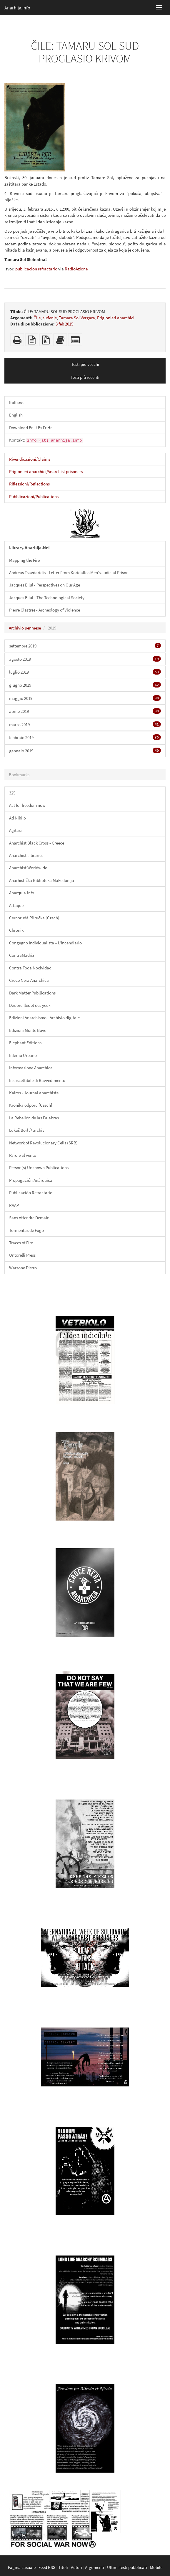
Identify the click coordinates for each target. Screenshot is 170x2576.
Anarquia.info (21, 892)
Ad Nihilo (17, 818)
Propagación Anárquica (30, 1180)
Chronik (16, 930)
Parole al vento (22, 1155)
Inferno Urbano (23, 1055)
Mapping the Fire (24, 560)
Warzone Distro (23, 1267)
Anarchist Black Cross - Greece (36, 843)
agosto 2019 (85, 659)
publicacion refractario (36, 269)
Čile (37, 317)
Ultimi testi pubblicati (127, 2567)
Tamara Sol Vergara (77, 317)
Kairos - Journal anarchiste (34, 1092)
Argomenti (94, 2567)
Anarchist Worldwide (28, 867)
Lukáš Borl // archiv (26, 1130)
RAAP (14, 1205)
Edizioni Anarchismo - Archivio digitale (44, 1017)
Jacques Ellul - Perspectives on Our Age (44, 585)
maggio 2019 (85, 698)
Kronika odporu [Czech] (30, 1105)
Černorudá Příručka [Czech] (34, 918)
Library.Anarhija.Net (29, 547)
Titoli (63, 2567)
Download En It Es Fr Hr (30, 427)
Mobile (156, 2567)
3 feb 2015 (64, 324)
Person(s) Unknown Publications (39, 1167)
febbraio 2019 (85, 737)
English (16, 415)
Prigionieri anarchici (115, 317)
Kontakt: (46, 440)
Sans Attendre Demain (29, 1217)
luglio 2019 (85, 672)
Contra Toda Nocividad (30, 968)
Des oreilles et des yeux (30, 1005)
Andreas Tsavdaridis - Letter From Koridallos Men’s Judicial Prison (69, 572)
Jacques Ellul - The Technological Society (46, 597)
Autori (76, 2567)
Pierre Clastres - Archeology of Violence (44, 610)
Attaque (16, 905)
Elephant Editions (25, 1042)
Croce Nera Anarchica (29, 980)
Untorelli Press (22, 1255)
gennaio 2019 (85, 751)
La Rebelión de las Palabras (34, 1118)
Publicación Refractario (30, 1192)
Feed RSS (47, 2567)
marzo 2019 (85, 724)
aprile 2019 (85, 711)
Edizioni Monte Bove (27, 1030)
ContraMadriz (21, 955)
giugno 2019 (85, 685)
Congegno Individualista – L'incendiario (45, 943)
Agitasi (15, 830)
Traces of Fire (21, 1242)
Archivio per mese (25, 628)
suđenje (50, 317)
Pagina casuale (22, 2567)
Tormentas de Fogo (26, 1230)
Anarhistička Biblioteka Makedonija (41, 880)
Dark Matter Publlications (32, 993)
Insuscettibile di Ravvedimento (37, 1080)
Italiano (16, 402)
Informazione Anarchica (31, 1067)
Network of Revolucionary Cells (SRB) (43, 1143)
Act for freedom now (27, 805)
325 (12, 793)
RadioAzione (76, 269)
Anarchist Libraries (26, 855)
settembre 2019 (85, 646)
